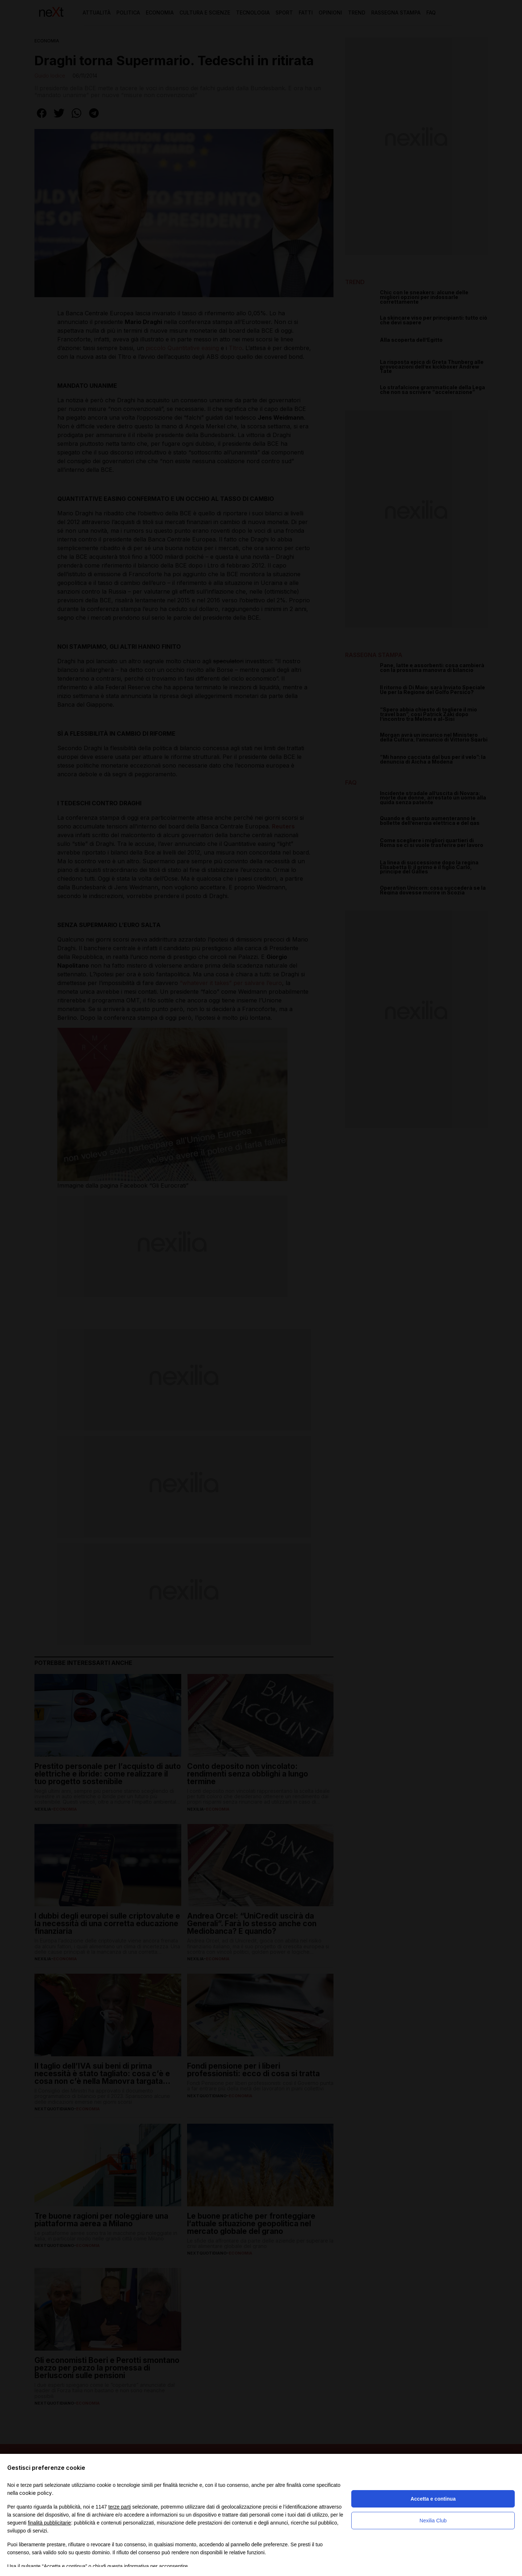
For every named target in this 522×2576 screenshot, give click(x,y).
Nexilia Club (433, 2520)
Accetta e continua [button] (432, 2499)
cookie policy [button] (35, 2493)
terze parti (119, 2507)
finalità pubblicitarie (49, 2523)
